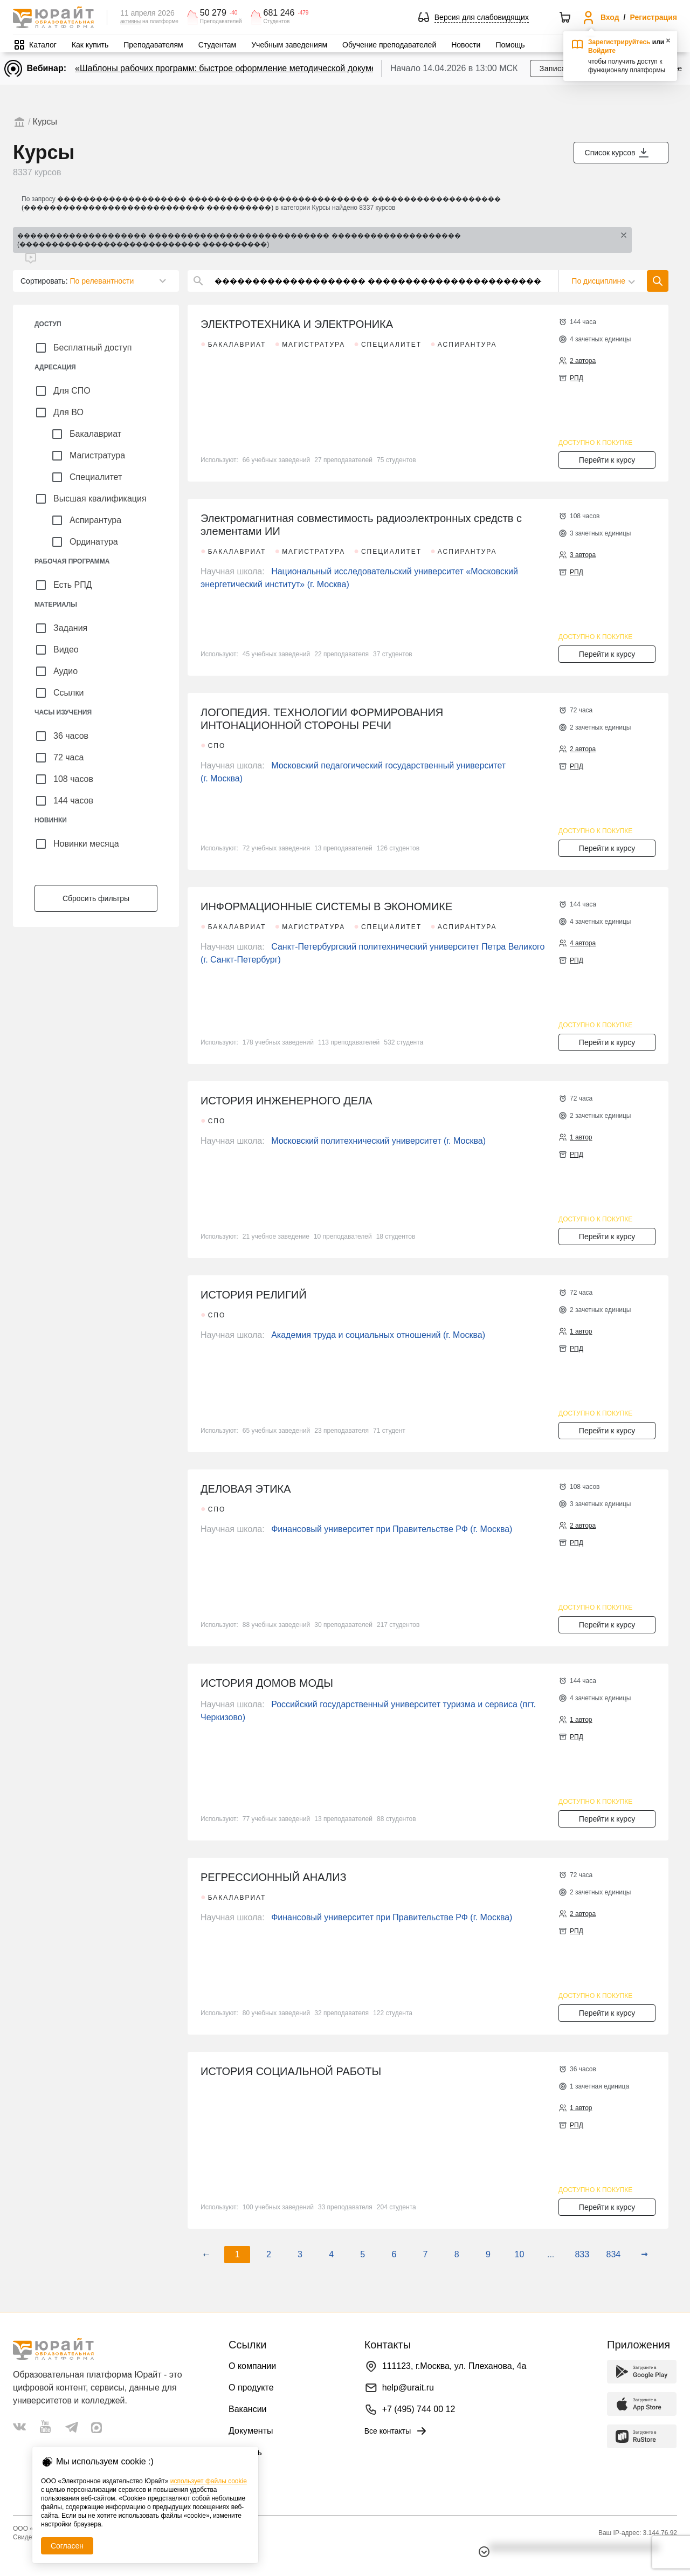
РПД (576, 378)
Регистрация (653, 17)
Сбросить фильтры (96, 898)
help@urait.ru (408, 2387)
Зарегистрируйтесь (619, 42)
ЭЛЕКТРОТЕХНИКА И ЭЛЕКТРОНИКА (297, 324)
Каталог (43, 44)
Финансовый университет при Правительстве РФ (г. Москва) (391, 1529)
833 (582, 2254)
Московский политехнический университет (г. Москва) (378, 1140)
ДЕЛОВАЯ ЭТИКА (246, 1489)
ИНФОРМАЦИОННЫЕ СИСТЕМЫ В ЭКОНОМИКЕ (326, 906)
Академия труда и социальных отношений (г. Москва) (378, 1334)
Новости (465, 44)
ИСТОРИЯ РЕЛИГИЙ (254, 1295)
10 (520, 2254)
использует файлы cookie (208, 2481)
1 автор (581, 1137)
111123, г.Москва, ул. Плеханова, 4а (454, 2366)
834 (613, 2254)
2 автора (583, 361)
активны (130, 21)
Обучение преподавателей (389, 44)
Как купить (90, 44)
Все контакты (396, 2430)
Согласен (67, 2545)
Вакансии (248, 2409)
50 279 (213, 13)
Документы (251, 2430)
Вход (610, 17)
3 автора (583, 555)
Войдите (602, 50)
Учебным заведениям (289, 44)
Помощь (510, 44)
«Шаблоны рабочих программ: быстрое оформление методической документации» (242, 68)
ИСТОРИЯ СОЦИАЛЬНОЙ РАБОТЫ (291, 2071)
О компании (252, 2366)
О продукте (251, 2387)
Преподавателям (153, 44)
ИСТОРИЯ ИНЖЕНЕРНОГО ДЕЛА (286, 1101)
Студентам (217, 44)
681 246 (279, 13)
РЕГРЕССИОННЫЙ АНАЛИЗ (274, 1877)
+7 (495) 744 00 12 (419, 2409)
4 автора (583, 943)
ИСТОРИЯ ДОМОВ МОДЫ (267, 1683)
